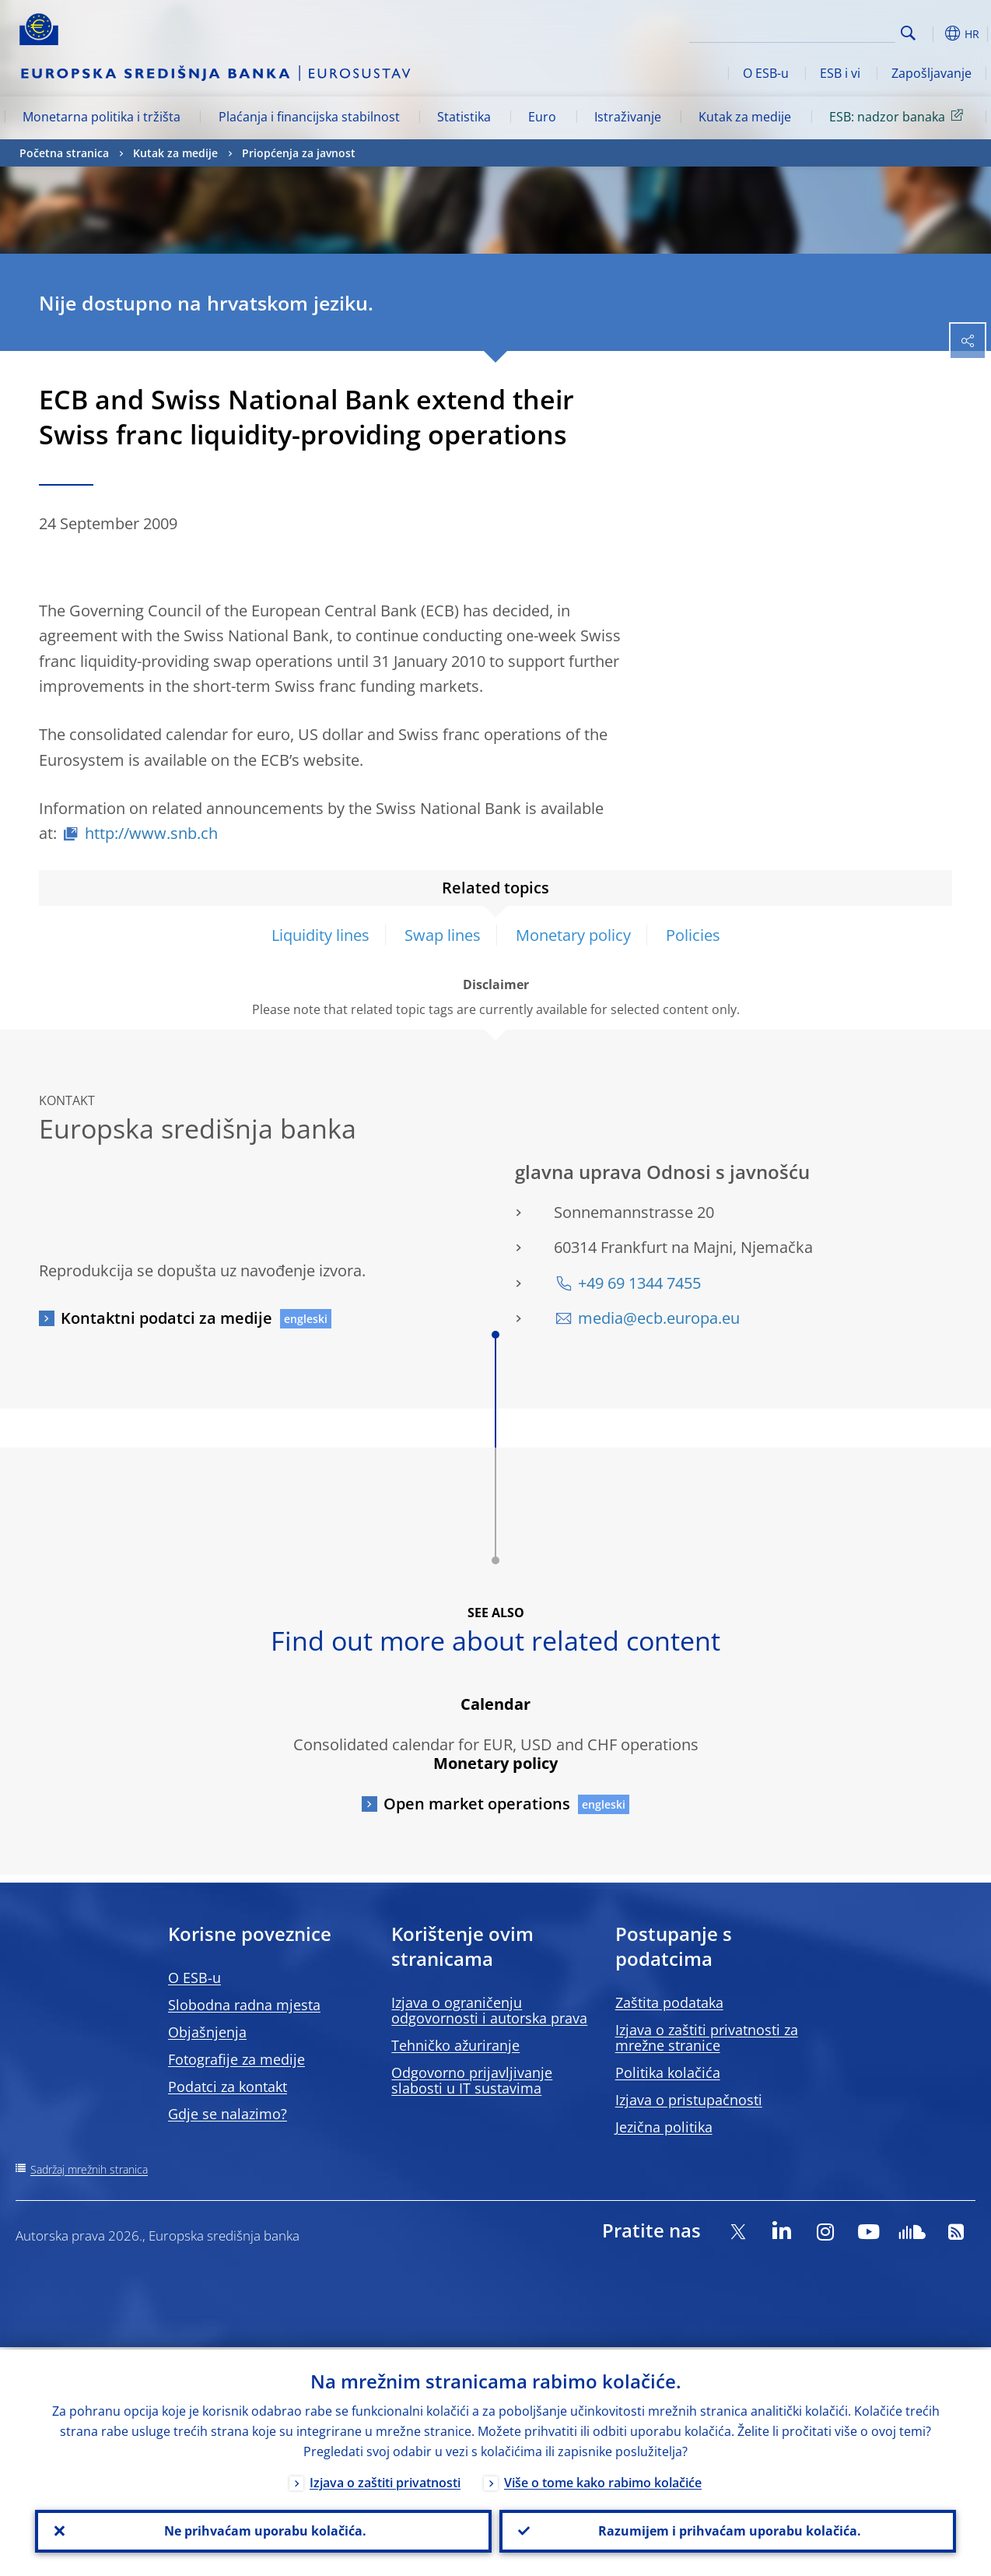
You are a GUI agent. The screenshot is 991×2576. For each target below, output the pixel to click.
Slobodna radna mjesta (244, 2004)
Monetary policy (573, 935)
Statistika (464, 116)
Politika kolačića (667, 2072)
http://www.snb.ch (151, 833)
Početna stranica (64, 153)
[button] (932, 33)
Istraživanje (627, 116)
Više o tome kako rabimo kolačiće (603, 2480)
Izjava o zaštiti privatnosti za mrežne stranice (706, 2037)
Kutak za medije (745, 116)
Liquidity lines (320, 935)
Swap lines (442, 935)
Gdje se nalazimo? (227, 2113)
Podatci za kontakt (227, 2086)
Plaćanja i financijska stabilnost (309, 116)
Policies (693, 935)
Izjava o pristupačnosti (688, 2099)
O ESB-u (766, 73)
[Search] (817, 31)
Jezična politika (664, 2127)
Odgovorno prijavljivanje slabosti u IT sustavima (471, 2080)
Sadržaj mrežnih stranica (89, 2169)
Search (908, 33)
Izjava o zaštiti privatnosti (385, 2480)
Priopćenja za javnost (298, 153)
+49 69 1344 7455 (639, 1282)
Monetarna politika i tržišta (101, 116)
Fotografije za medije (236, 2059)
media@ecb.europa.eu (659, 1317)
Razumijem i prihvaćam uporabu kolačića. (728, 2530)
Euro (542, 116)
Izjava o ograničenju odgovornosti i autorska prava (489, 2010)
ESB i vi (840, 73)
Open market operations (476, 1803)
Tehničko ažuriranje (455, 2045)
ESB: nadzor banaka (898, 116)
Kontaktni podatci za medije (166, 1317)
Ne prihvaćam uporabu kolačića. (264, 2530)
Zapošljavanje (931, 73)
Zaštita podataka (669, 2002)
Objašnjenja (207, 2032)
